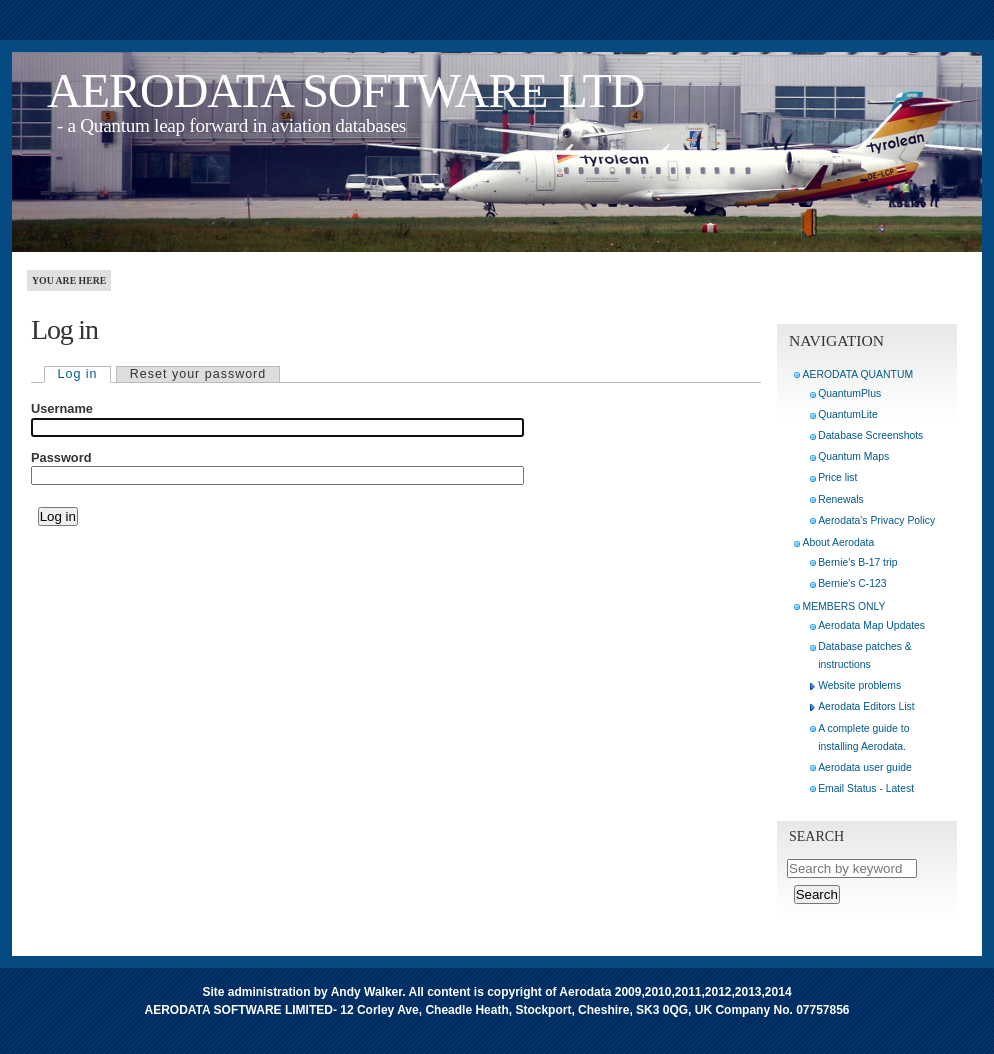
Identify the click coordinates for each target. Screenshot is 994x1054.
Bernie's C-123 (852, 583)
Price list (837, 477)
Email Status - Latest (866, 788)
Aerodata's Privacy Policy (876, 520)
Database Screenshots (870, 435)
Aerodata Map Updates (871, 625)
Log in (78, 374)
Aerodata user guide (865, 767)
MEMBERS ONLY (844, 606)
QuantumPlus (849, 393)
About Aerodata (839, 542)
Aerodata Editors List (866, 706)
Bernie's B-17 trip (857, 562)
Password (61, 458)
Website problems (859, 685)
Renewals (841, 499)
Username (62, 409)
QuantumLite (848, 414)
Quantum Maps (853, 456)
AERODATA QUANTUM (858, 374)
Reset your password (198, 374)
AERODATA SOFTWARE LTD (345, 90)
